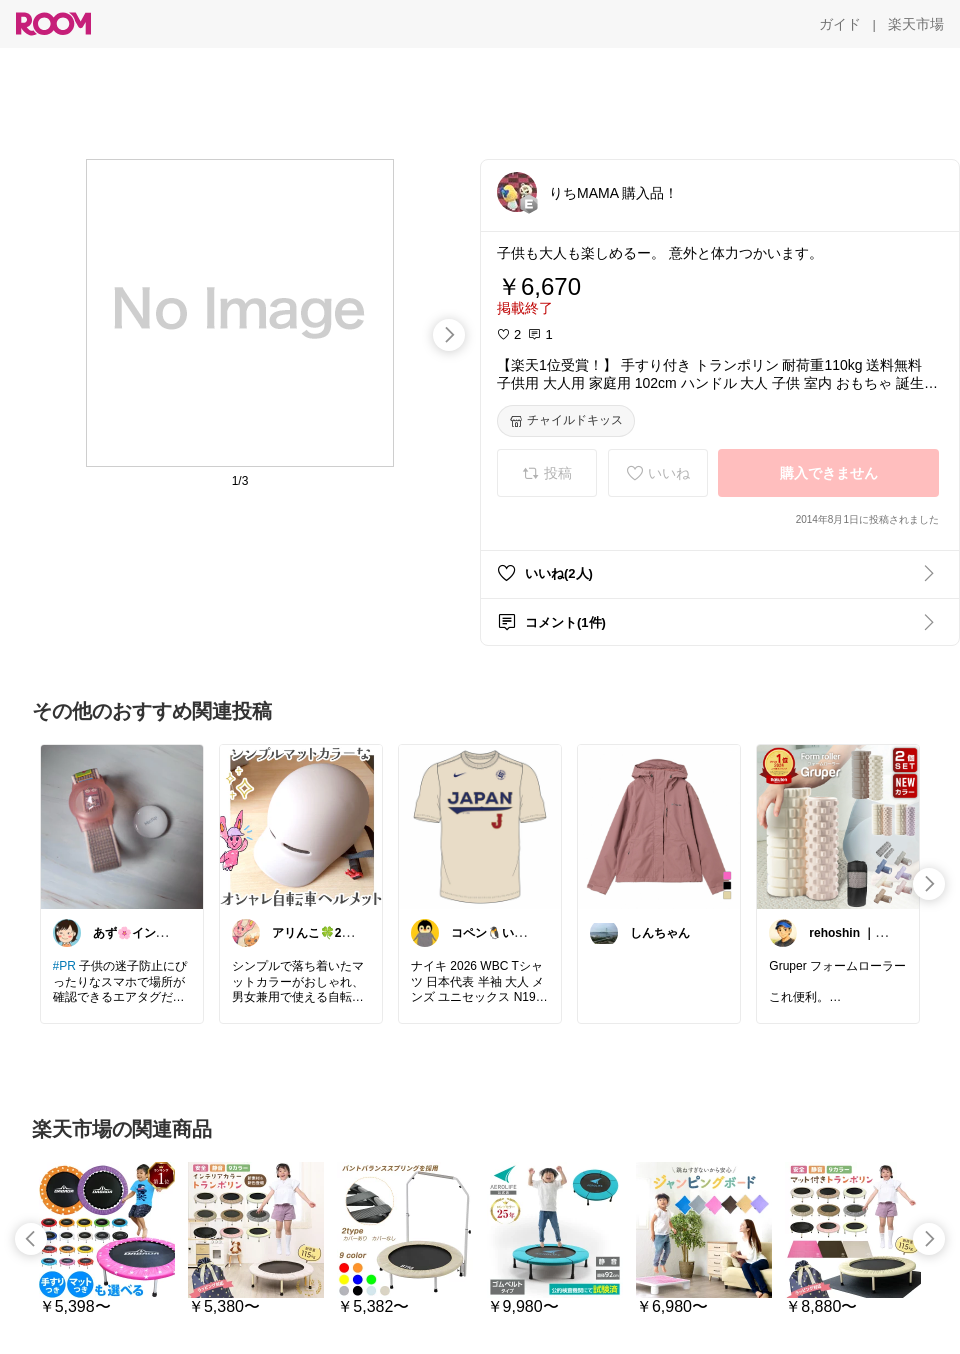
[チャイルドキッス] (566, 421)
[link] (122, 826)
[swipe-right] (449, 335)
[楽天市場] (916, 24)
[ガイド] (840, 24)
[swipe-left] (31, 1239)
